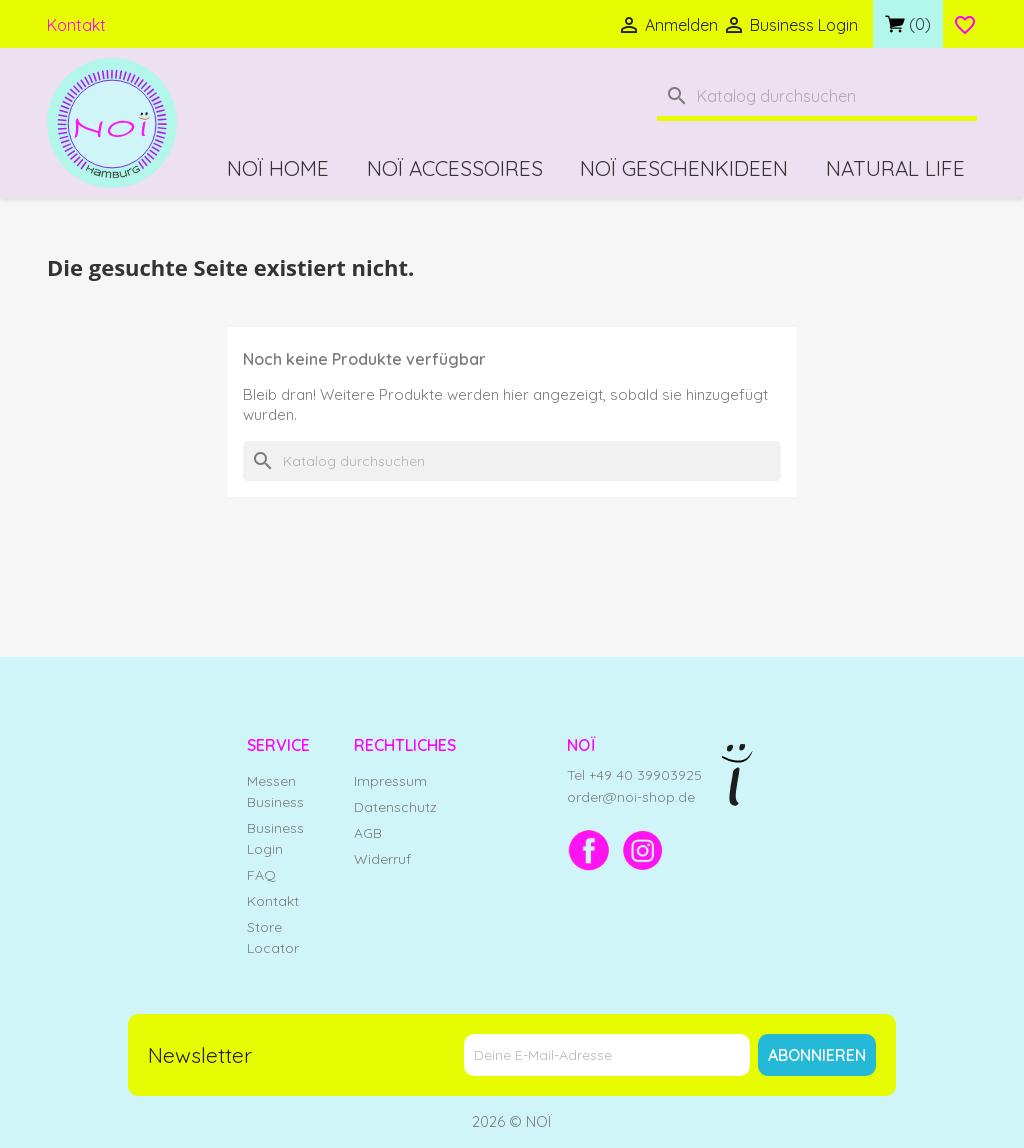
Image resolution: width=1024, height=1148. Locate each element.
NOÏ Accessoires (455, 168)
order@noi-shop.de (631, 797)
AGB (368, 833)
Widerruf (382, 859)
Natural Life (895, 168)
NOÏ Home (278, 168)
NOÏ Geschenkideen (684, 168)
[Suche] (817, 98)
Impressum (390, 781)
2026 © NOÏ (512, 1121)
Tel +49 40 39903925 (634, 775)
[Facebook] (589, 850)
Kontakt (76, 25)
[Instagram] (643, 850)
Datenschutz (395, 807)
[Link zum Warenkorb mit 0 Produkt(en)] (908, 24)
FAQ (261, 875)
